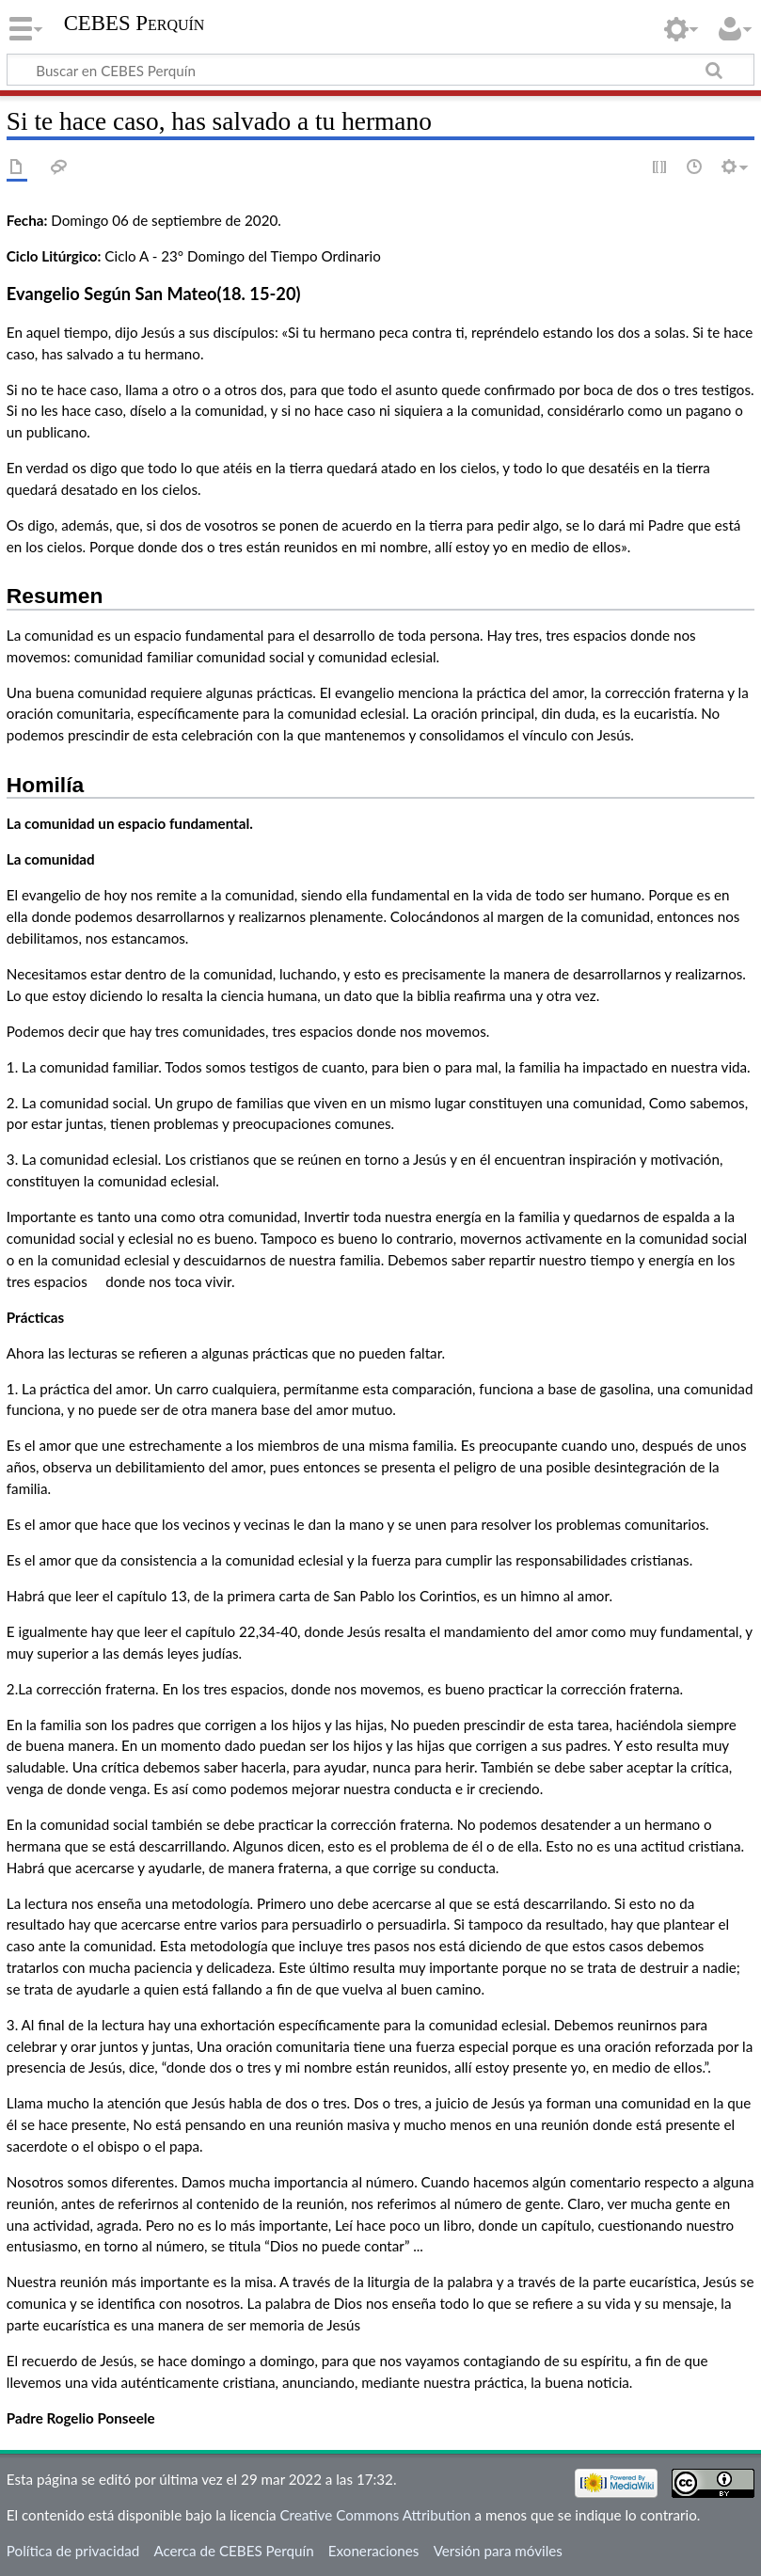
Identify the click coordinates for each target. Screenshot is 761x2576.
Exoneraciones (374, 2550)
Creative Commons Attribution (374, 2514)
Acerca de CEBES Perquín (233, 2550)
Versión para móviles (498, 2550)
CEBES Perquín (134, 23)
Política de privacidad (73, 2550)
